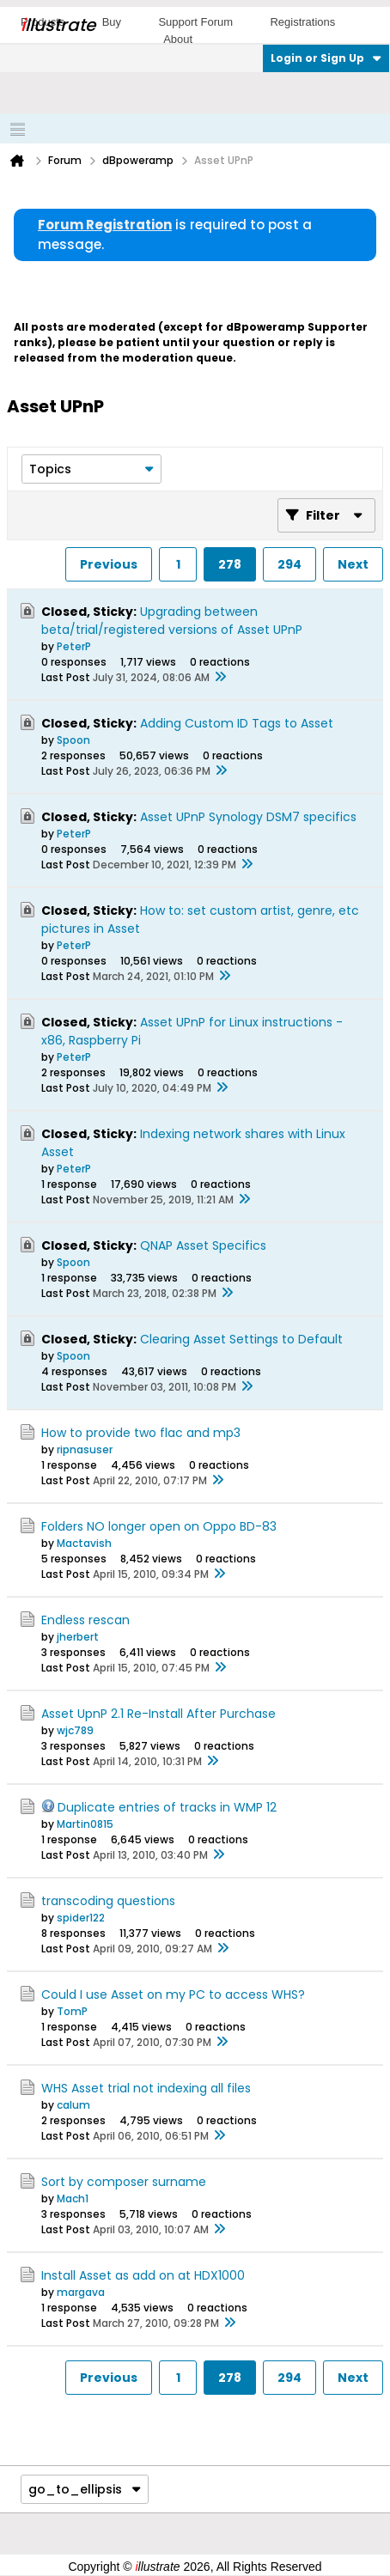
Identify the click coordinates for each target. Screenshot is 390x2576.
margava (81, 2292)
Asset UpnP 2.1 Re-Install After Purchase (158, 1713)
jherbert (78, 1636)
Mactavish (84, 1543)
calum (73, 2105)
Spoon (73, 740)
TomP (72, 2011)
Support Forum (195, 21)
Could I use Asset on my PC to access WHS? (173, 1994)
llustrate (58, 25)
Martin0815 (85, 1824)
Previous (108, 564)
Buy (111, 21)
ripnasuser (85, 1449)
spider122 (81, 1917)
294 (289, 564)
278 (229, 564)
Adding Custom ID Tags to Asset (236, 723)
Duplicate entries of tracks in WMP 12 (167, 1807)
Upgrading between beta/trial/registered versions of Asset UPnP (171, 620)
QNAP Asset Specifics (203, 1245)
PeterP (74, 646)
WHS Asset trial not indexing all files (146, 2088)
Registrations (302, 21)
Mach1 (72, 2198)
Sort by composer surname (123, 2181)
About (177, 39)
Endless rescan (85, 1620)
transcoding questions (108, 1900)
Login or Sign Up (326, 58)
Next (353, 564)
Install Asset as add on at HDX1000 (143, 2275)
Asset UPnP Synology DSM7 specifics (248, 816)
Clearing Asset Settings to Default (241, 1339)
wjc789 (75, 1730)
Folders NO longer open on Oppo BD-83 (159, 1526)
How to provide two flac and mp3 (141, 1432)
